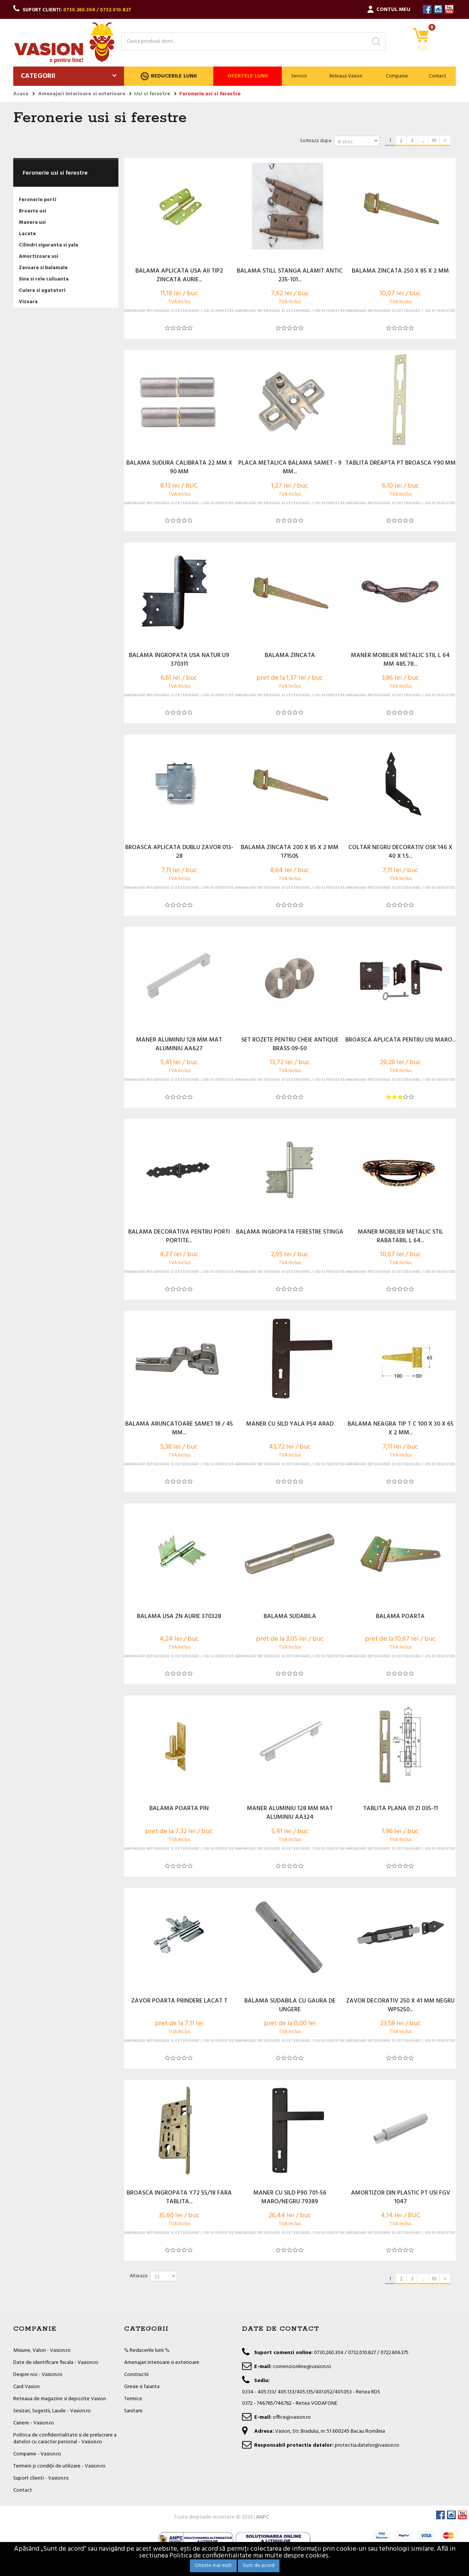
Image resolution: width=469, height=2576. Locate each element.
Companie (397, 76)
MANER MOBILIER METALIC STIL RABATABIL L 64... (400, 1236)
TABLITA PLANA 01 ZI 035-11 (400, 1808)
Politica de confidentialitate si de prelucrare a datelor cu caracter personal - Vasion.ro (64, 2438)
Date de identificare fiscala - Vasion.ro (55, 2362)
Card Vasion (26, 2386)
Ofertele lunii (247, 76)
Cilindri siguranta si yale (48, 245)
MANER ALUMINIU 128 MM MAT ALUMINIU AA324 (290, 1813)
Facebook (427, 9)
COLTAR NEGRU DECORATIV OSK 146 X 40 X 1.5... (400, 852)
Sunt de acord (259, 2565)
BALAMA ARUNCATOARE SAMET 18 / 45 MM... (179, 1428)
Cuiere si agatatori (42, 290)
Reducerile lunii (168, 76)
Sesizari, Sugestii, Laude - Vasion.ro (52, 2411)
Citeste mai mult (213, 2565)
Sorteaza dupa (315, 141)
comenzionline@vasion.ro (302, 2366)
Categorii (38, 76)
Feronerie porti (37, 200)
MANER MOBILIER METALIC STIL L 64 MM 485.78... (400, 660)
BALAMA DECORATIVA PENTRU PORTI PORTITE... (179, 1236)
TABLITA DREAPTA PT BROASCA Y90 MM (400, 463)
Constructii (136, 2374)
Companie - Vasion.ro (37, 2454)
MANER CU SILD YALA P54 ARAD (290, 1424)
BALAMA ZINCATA (290, 655)
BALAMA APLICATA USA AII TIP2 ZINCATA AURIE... (179, 275)
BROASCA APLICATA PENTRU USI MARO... (400, 1040)
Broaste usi (32, 211)
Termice (133, 2399)
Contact (437, 76)
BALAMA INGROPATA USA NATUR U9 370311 (179, 660)
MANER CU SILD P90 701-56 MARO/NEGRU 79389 (289, 2197)
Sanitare (133, 2411)
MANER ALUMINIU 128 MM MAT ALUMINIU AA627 (179, 1044)
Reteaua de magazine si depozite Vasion (59, 2399)
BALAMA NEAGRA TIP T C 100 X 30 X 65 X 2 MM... (400, 1428)
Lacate (27, 234)
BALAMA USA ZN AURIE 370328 (179, 1616)
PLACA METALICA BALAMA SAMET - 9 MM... (290, 467)
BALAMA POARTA (400, 1616)
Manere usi (32, 222)
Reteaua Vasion (345, 76)
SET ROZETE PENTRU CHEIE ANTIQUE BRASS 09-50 (290, 1044)
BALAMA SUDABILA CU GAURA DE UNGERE (289, 2005)
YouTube (449, 9)
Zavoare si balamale (43, 268)
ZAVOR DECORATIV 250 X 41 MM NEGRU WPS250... (400, 2005)
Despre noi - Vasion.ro (37, 2374)
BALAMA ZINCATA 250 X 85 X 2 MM (400, 271)
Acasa (20, 94)
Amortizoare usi (38, 256)
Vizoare (28, 302)
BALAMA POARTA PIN (179, 1808)
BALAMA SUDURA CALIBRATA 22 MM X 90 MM (179, 467)
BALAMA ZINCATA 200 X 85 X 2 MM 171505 (290, 852)
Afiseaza (139, 2276)
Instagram (438, 9)
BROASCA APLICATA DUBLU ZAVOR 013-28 (179, 852)
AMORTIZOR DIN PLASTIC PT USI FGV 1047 (400, 2197)
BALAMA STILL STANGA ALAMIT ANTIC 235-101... (290, 275)
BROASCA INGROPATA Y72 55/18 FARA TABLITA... (179, 2197)
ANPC (262, 2517)
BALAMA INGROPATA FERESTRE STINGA (289, 1232)
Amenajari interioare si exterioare (161, 2362)
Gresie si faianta (142, 2386)
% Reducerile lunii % (146, 2350)
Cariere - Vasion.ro (33, 2423)
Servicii (299, 76)
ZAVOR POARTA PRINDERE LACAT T (179, 2001)
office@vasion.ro (292, 2417)
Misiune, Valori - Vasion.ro (42, 2350)
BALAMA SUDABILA (290, 1616)
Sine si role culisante (44, 279)
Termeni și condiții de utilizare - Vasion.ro (59, 2466)
